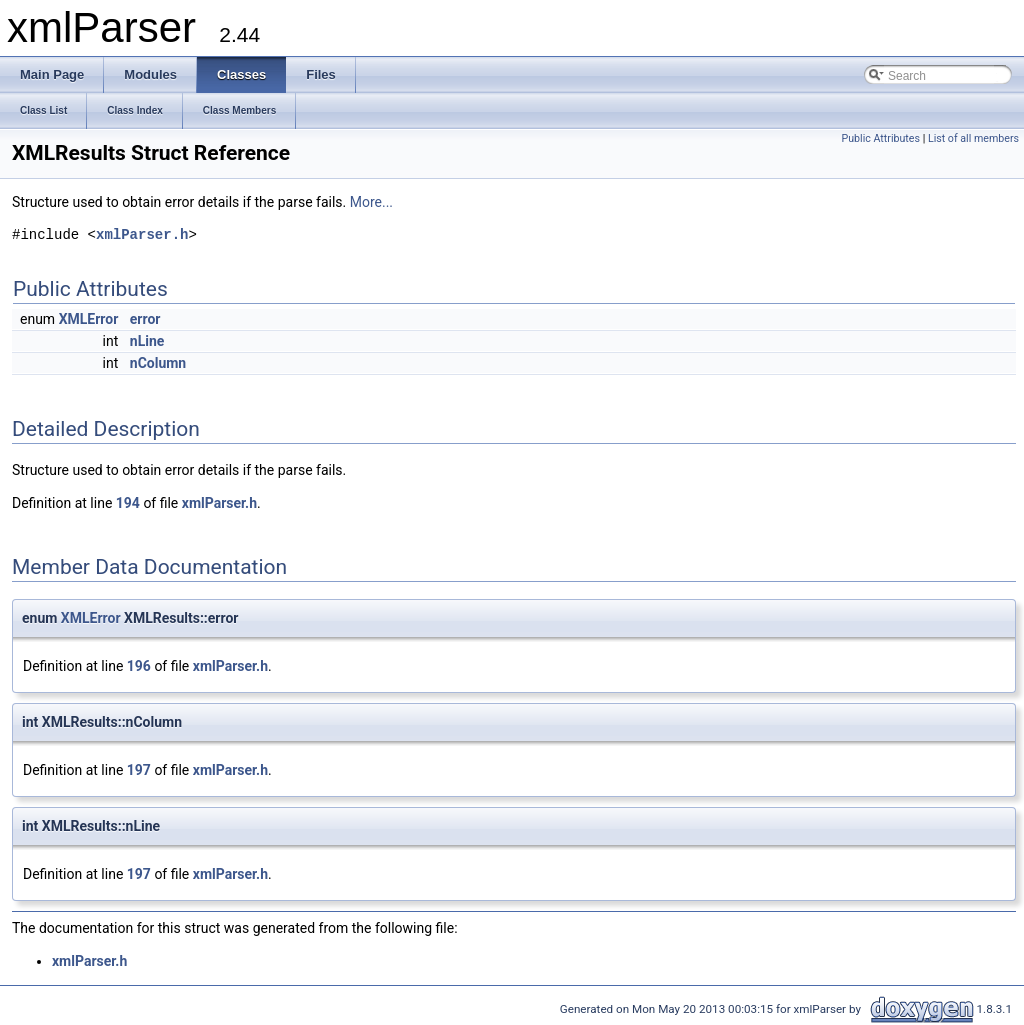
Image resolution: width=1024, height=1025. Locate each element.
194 (128, 503)
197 (139, 770)
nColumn (158, 363)
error (145, 319)
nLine (147, 341)
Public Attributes (880, 138)
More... (371, 202)
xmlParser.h (142, 235)
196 (139, 666)
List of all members (973, 138)
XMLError (89, 319)
